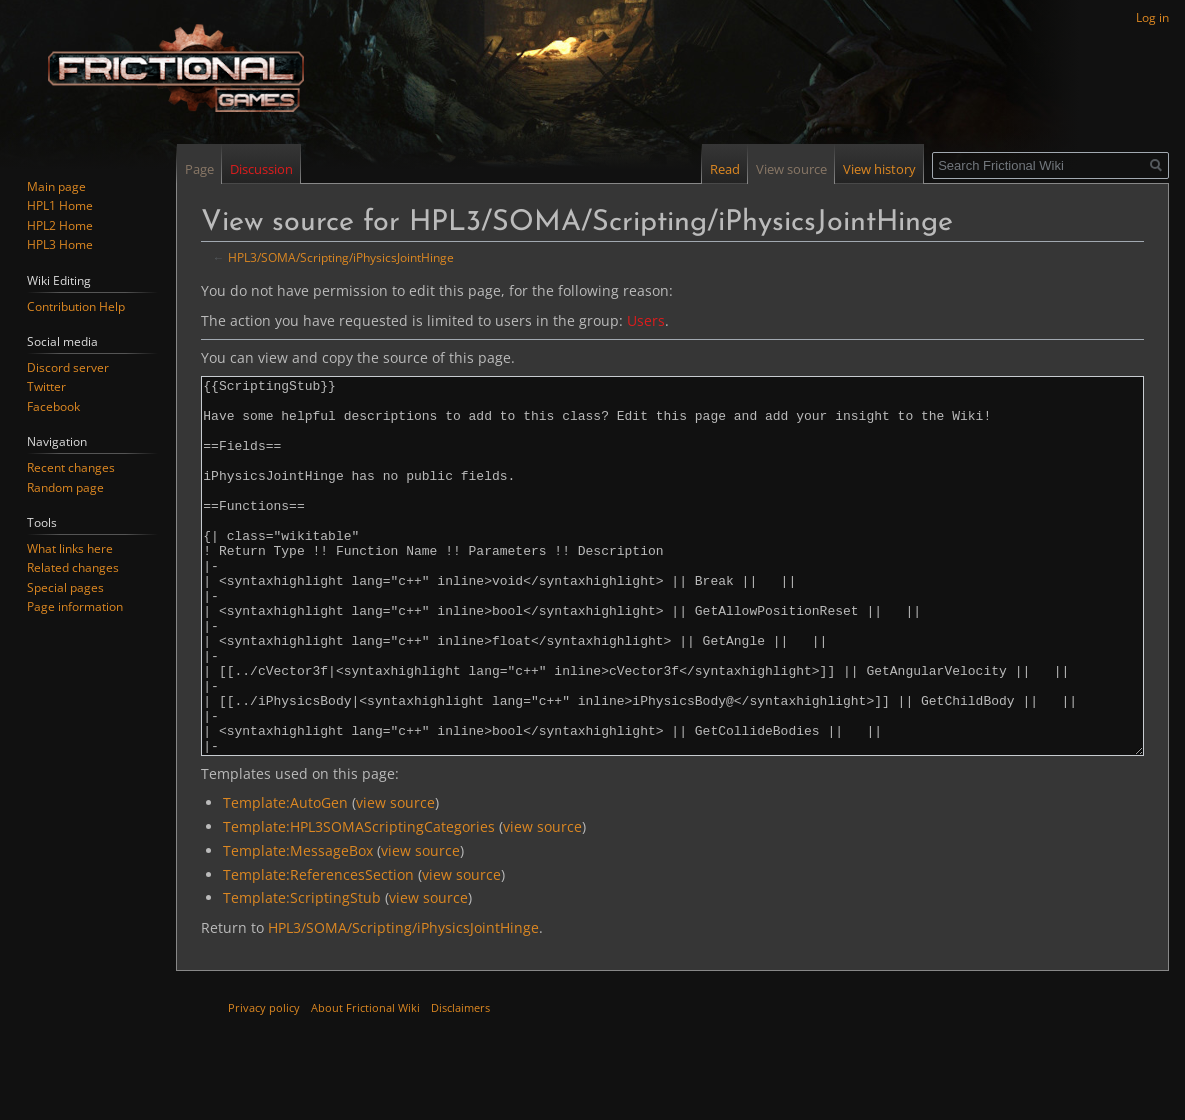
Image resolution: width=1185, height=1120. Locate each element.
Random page (65, 487)
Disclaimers (460, 1082)
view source (395, 877)
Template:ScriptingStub (302, 972)
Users (646, 320)
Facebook (53, 406)
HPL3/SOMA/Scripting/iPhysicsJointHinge (341, 257)
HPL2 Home (60, 225)
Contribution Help (76, 306)
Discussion (261, 169)
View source (791, 169)
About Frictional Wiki (365, 1082)
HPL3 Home (60, 244)
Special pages (65, 587)
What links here (70, 548)
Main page (56, 186)
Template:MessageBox (298, 925)
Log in (1152, 17)
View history (879, 169)
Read (725, 169)
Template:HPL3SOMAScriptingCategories (359, 901)
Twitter (46, 386)
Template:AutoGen (285, 877)
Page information (75, 606)
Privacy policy (264, 1082)
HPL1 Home (60, 205)
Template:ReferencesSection (318, 949)
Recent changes (71, 467)
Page (199, 169)
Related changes (73, 567)
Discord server (68, 367)
